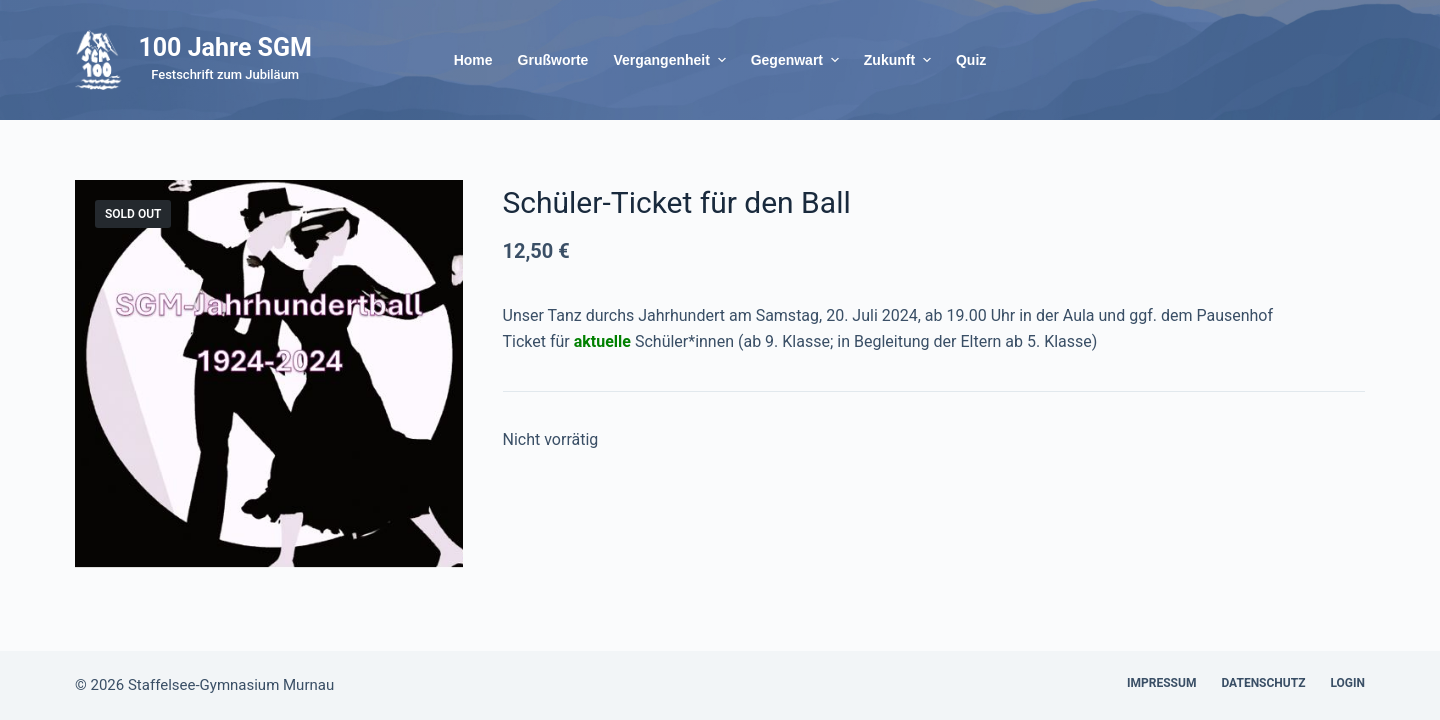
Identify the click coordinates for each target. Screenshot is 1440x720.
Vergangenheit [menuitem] (671, 60)
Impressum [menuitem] (1161, 683)
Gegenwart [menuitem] (797, 60)
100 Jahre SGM (225, 47)
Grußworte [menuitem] (553, 60)
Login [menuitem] (1347, 683)
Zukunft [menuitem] (900, 60)
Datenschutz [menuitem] (1263, 683)
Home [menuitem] (473, 60)
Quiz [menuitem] (971, 60)
